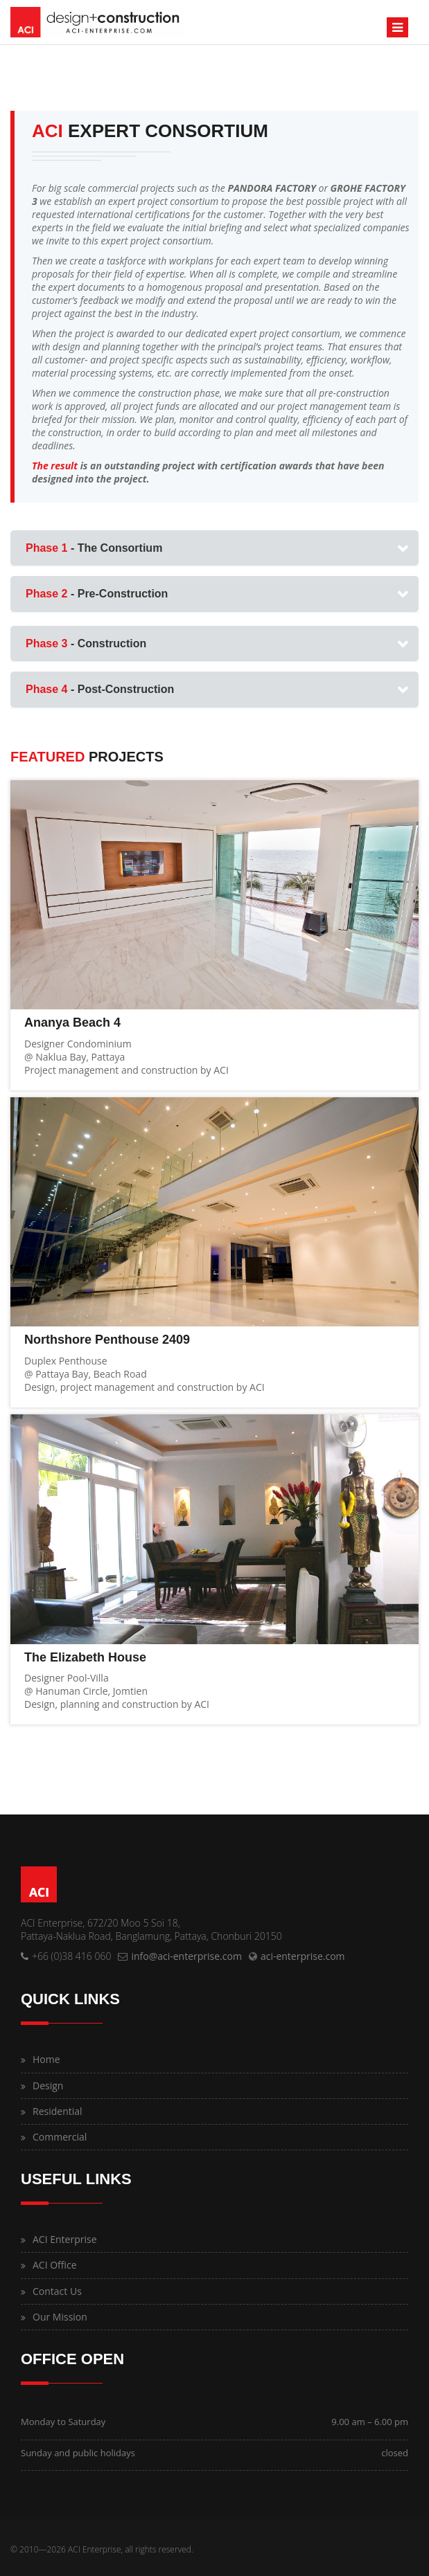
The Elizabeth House (85, 1657)
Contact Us (57, 2291)
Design (48, 2085)
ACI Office (55, 2264)
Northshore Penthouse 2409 (107, 1339)
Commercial (60, 2136)
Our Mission (60, 2316)
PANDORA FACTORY (271, 188)
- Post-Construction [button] (100, 689)
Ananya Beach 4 (72, 1022)
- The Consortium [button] (94, 548)
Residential (57, 2111)
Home (46, 2059)
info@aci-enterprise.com (186, 1956)
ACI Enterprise (65, 2239)
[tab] (214, 548)
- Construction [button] (86, 643)
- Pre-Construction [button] (97, 594)
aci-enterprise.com (303, 1956)
